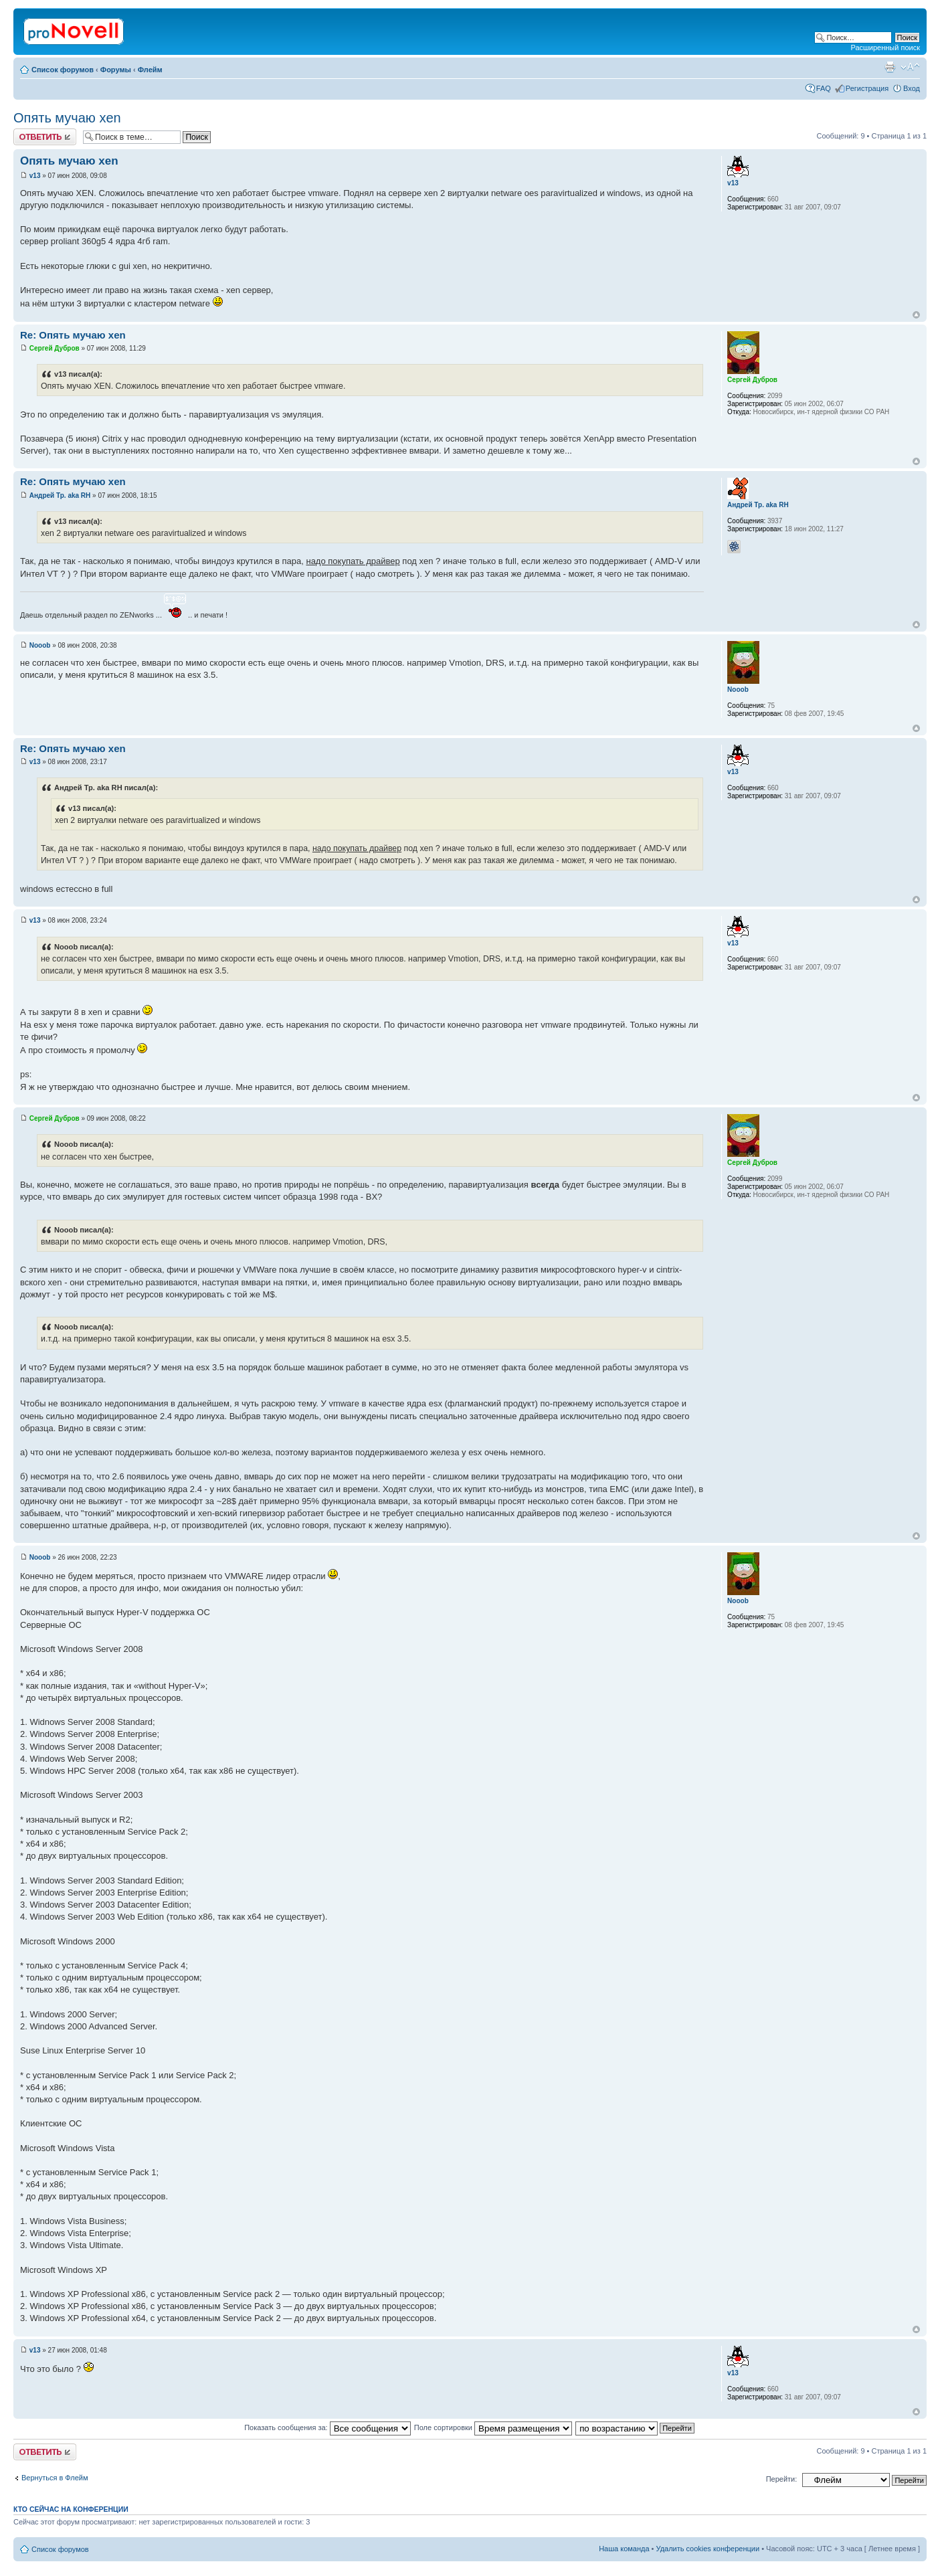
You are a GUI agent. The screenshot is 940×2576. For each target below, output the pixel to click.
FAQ (823, 88)
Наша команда (624, 2549)
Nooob (40, 645)
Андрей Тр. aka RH (60, 495)
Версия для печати (889, 67)
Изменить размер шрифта (910, 67)
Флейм (150, 70)
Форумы (115, 70)
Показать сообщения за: (327, 2427)
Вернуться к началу (916, 314)
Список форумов (62, 70)
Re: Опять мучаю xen (73, 335)
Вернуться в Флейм (54, 2478)
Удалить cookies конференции (708, 2549)
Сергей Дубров (54, 348)
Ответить (44, 136)
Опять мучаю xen (67, 117)
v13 (35, 175)
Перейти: (781, 2479)
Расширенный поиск (885, 47)
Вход (911, 88)
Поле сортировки (493, 2427)
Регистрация (867, 88)
